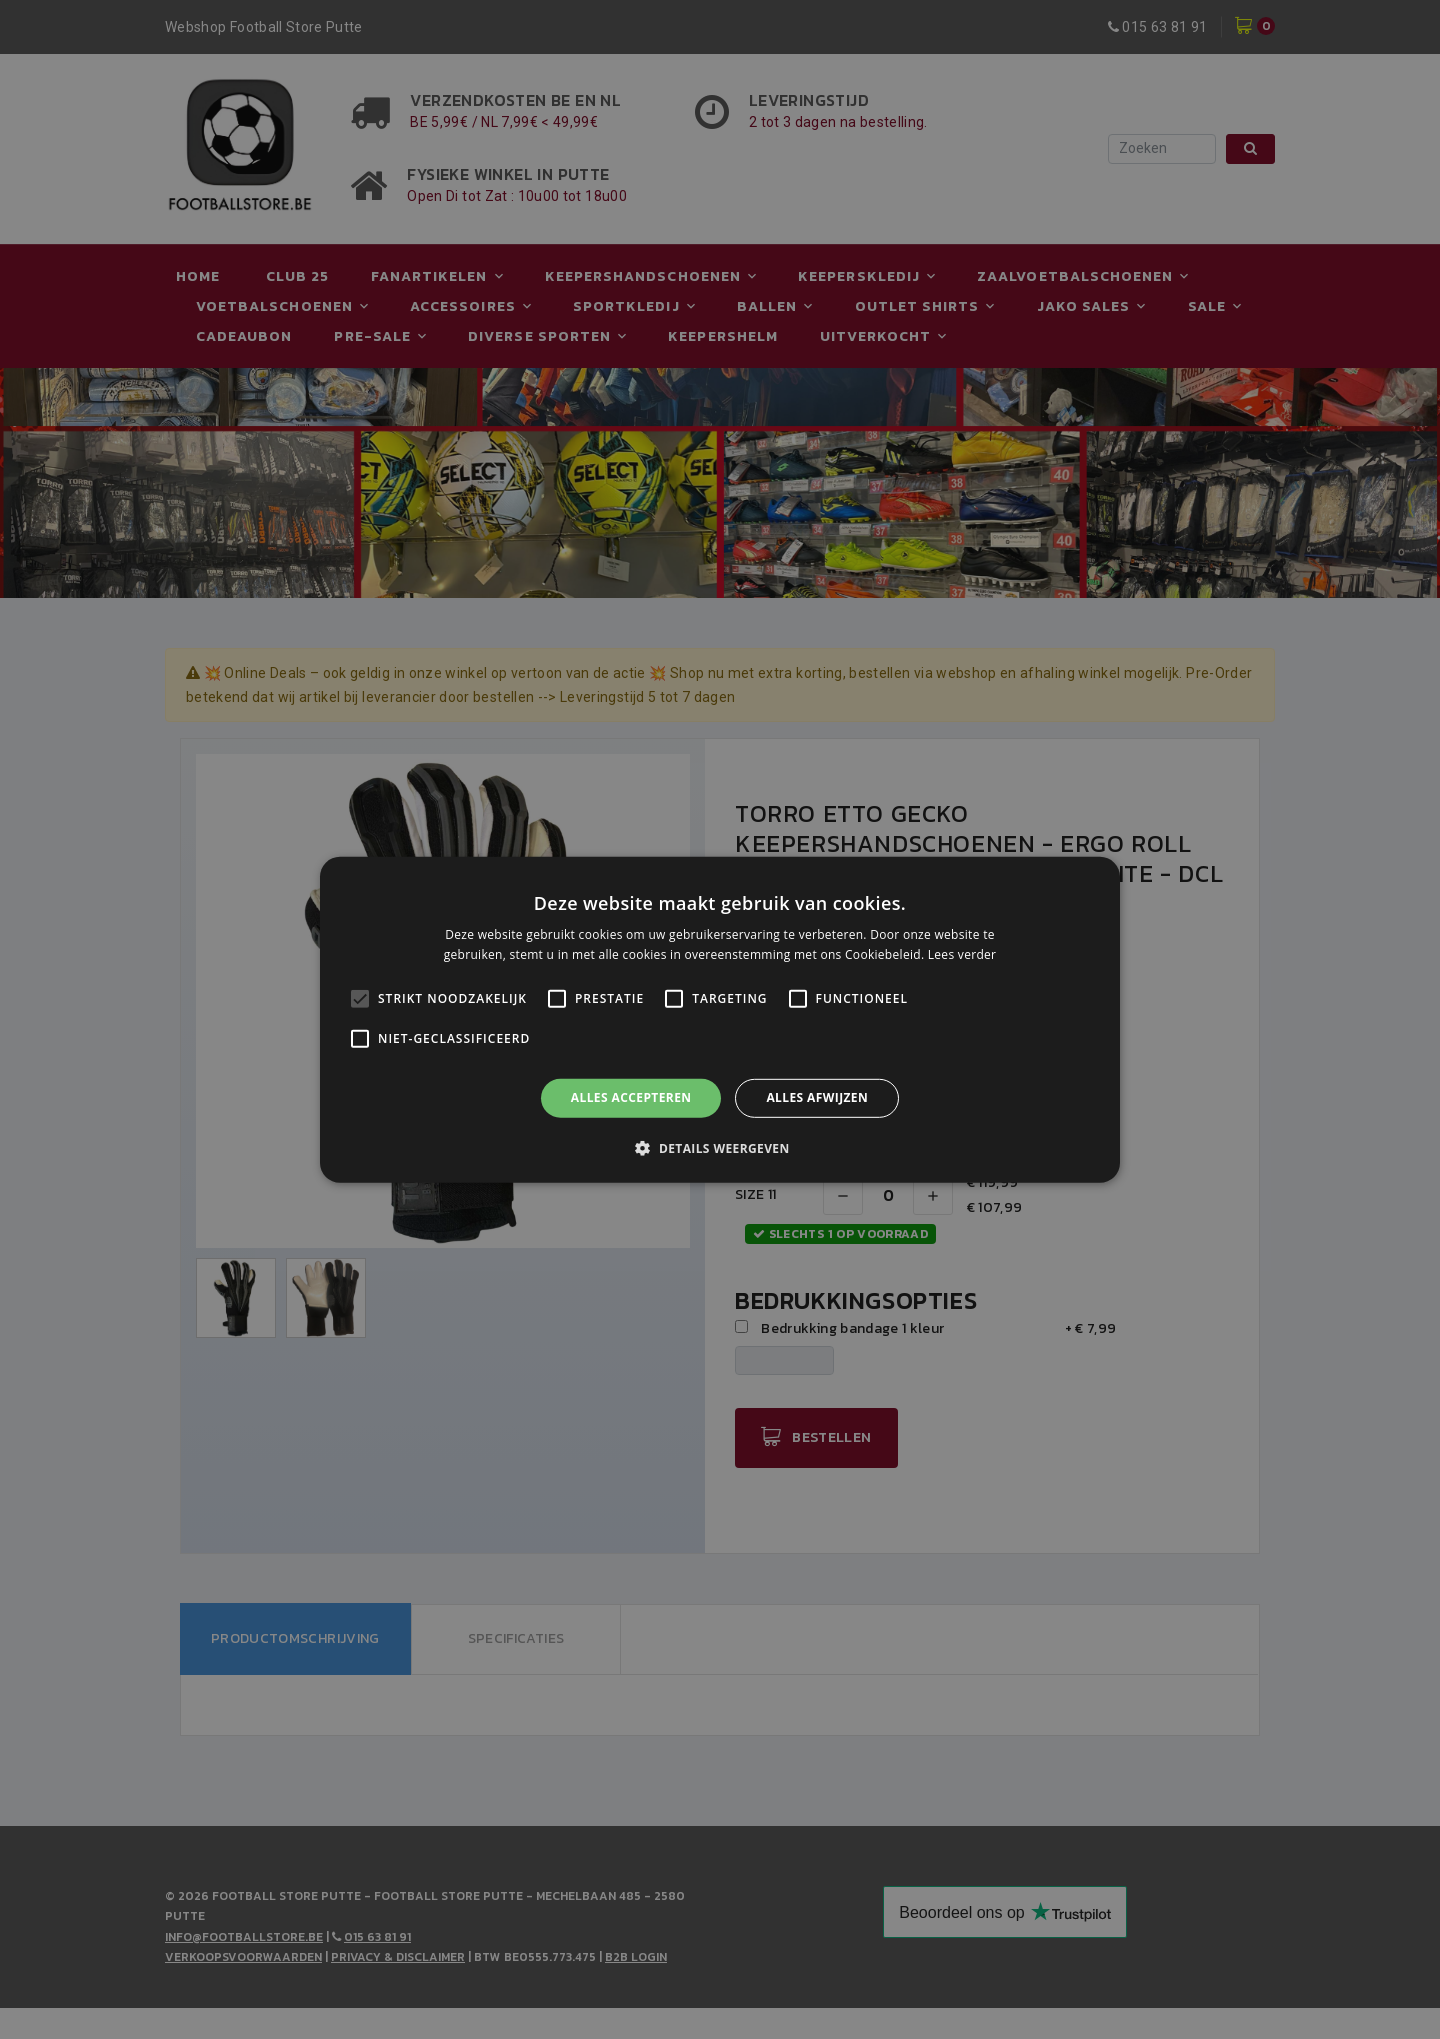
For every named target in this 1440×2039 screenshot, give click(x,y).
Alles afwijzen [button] (817, 1097)
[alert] (720, 1019)
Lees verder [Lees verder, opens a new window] (962, 954)
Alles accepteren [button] (631, 1097)
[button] (719, 1148)
